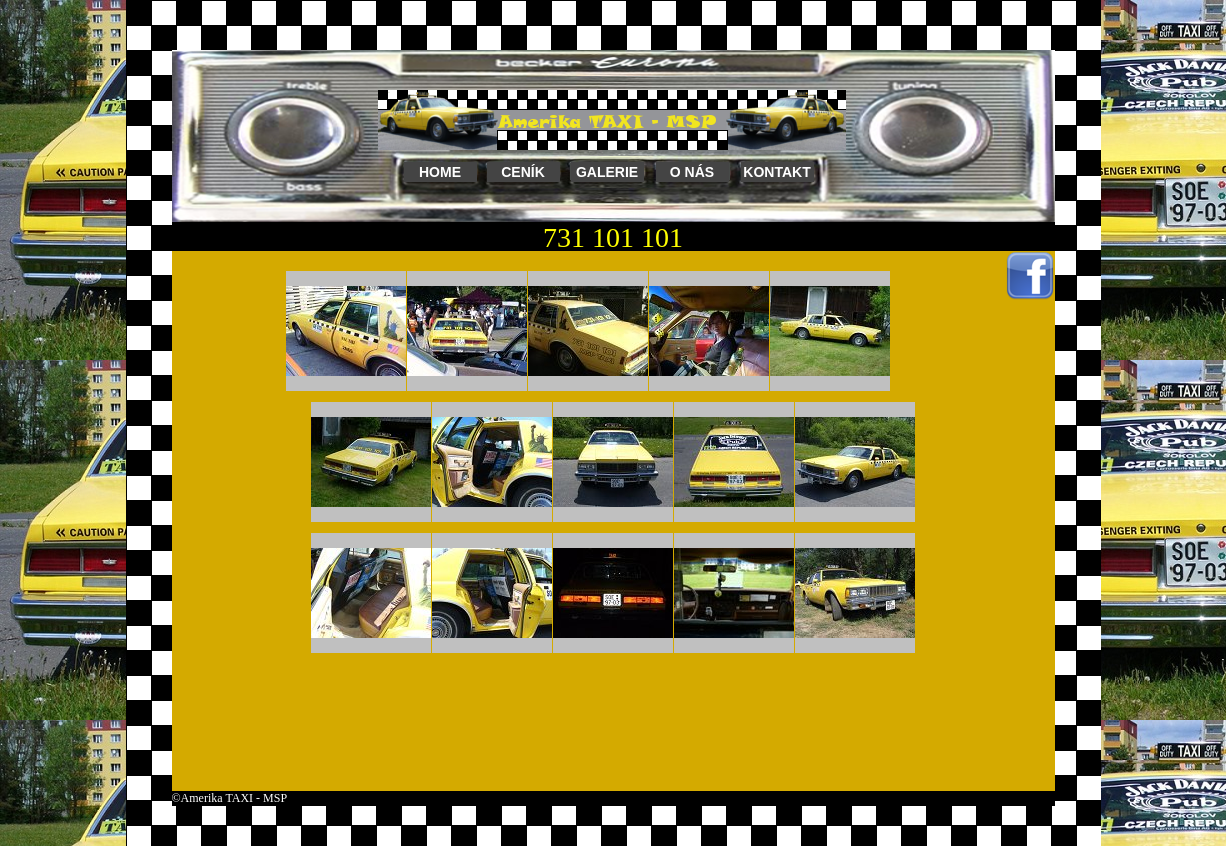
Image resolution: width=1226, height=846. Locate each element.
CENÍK (523, 172)
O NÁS (692, 172)
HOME (440, 172)
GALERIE (607, 172)
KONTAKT (776, 172)
